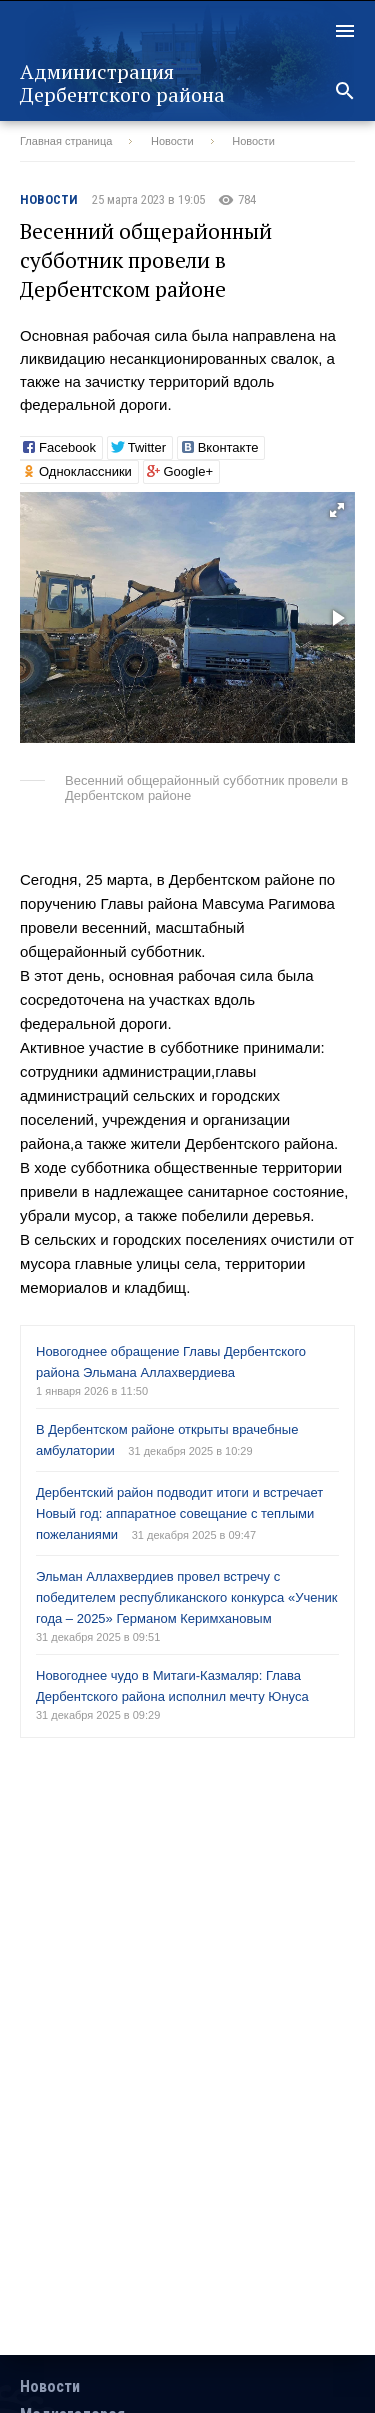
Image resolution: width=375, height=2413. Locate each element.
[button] (337, 510)
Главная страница (66, 141)
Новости (172, 141)
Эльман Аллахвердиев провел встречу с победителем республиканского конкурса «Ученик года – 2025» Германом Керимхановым (187, 1597)
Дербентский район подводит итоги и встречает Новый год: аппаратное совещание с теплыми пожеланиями (179, 1513)
